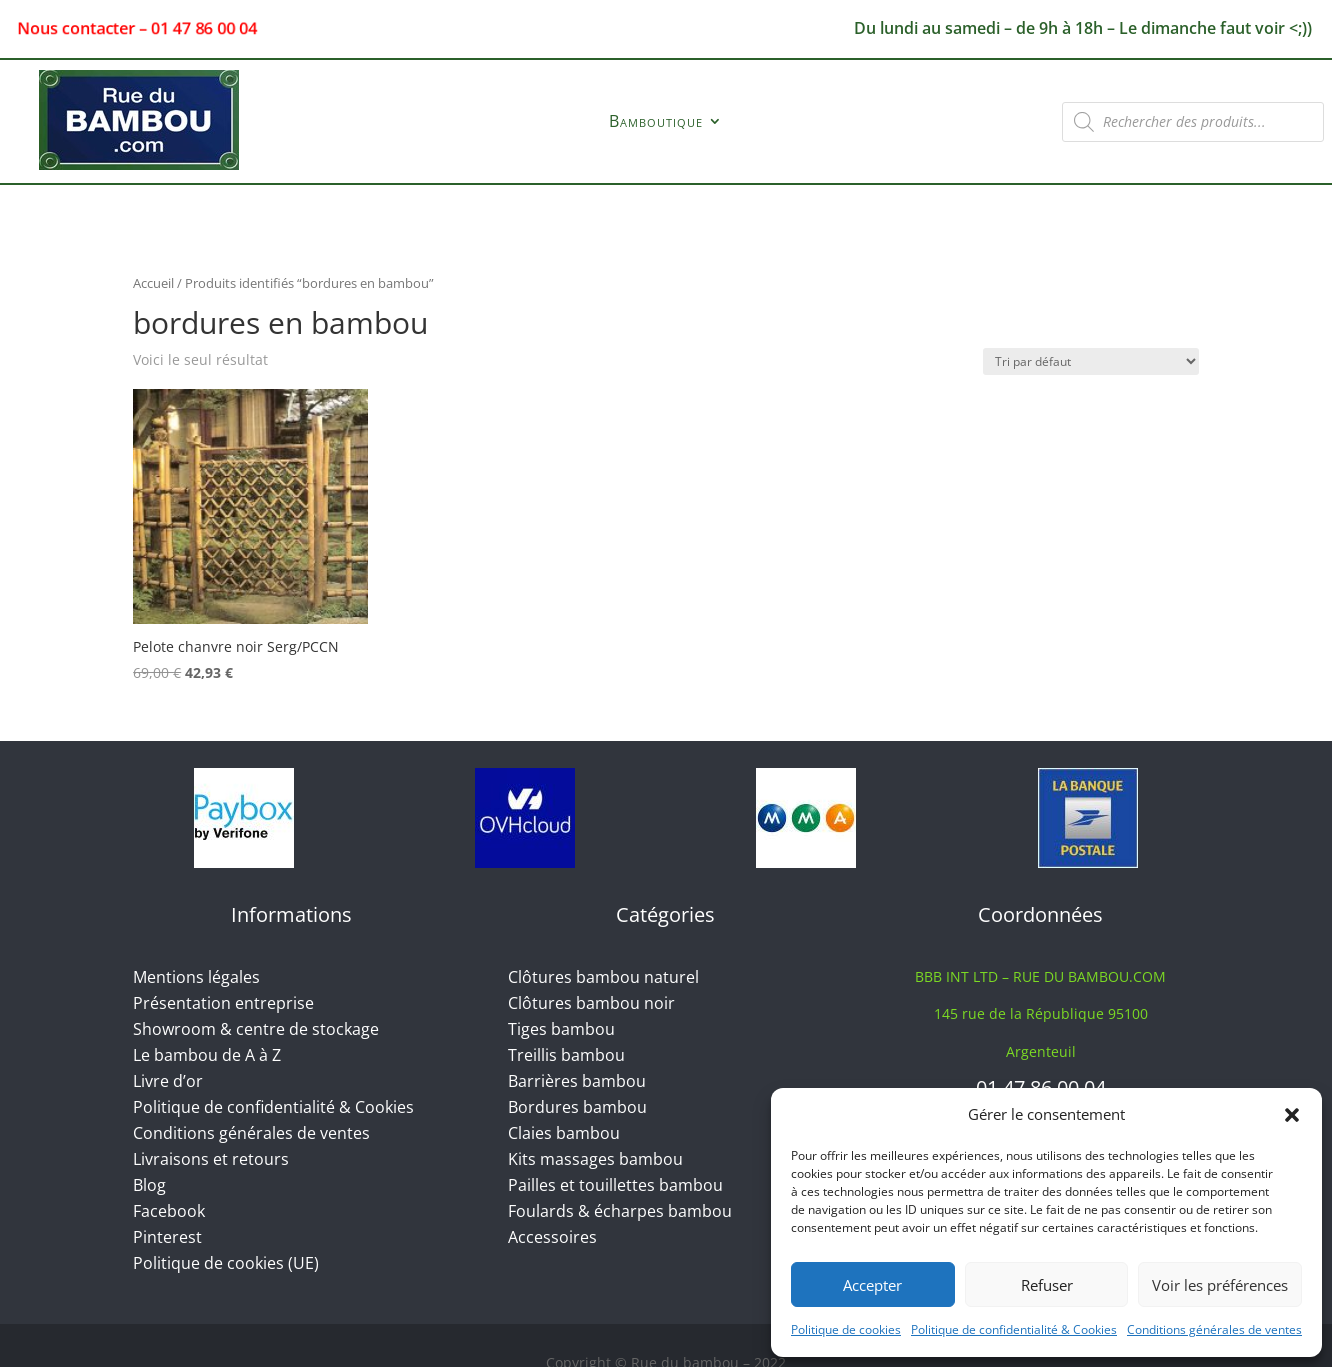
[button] (1292, 1115)
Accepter (872, 1285)
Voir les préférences (1220, 1285)
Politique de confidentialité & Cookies (1014, 1329)
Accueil (153, 283)
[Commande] (1091, 361)
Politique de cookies (846, 1329)
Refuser (1047, 1285)
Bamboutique (656, 123)
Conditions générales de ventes (1214, 1329)
